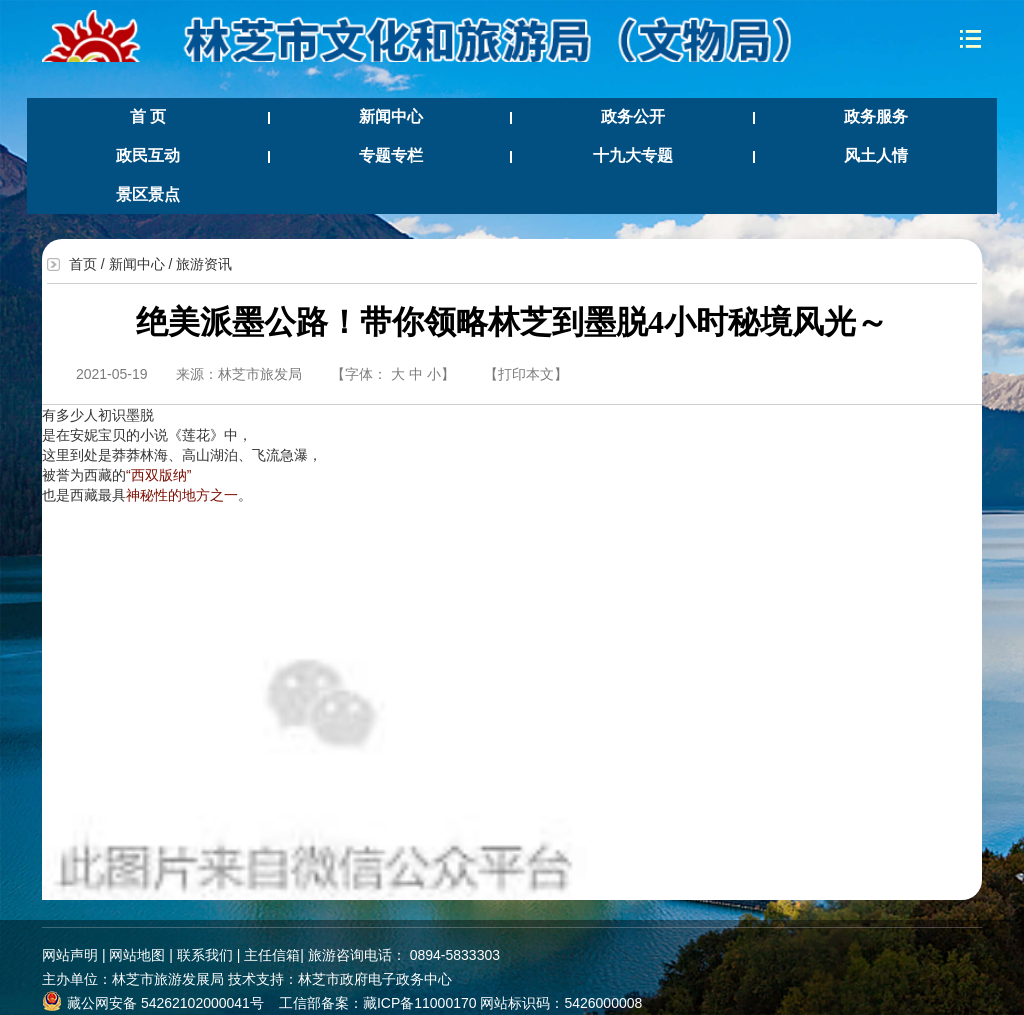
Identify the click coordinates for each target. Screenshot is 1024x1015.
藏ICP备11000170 (420, 1003)
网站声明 (70, 955)
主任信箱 (272, 955)
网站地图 (137, 955)
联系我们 (205, 955)
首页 (83, 264)
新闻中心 (137, 264)
